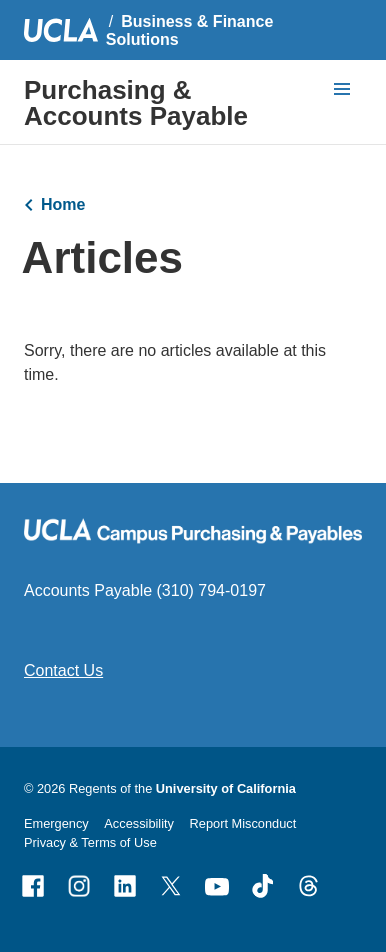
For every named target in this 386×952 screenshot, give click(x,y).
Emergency (56, 823)
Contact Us (63, 670)
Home (63, 204)
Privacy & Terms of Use (90, 842)
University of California (226, 788)
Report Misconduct (243, 823)
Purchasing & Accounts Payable (136, 103)
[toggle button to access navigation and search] (342, 89)
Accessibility (139, 823)
